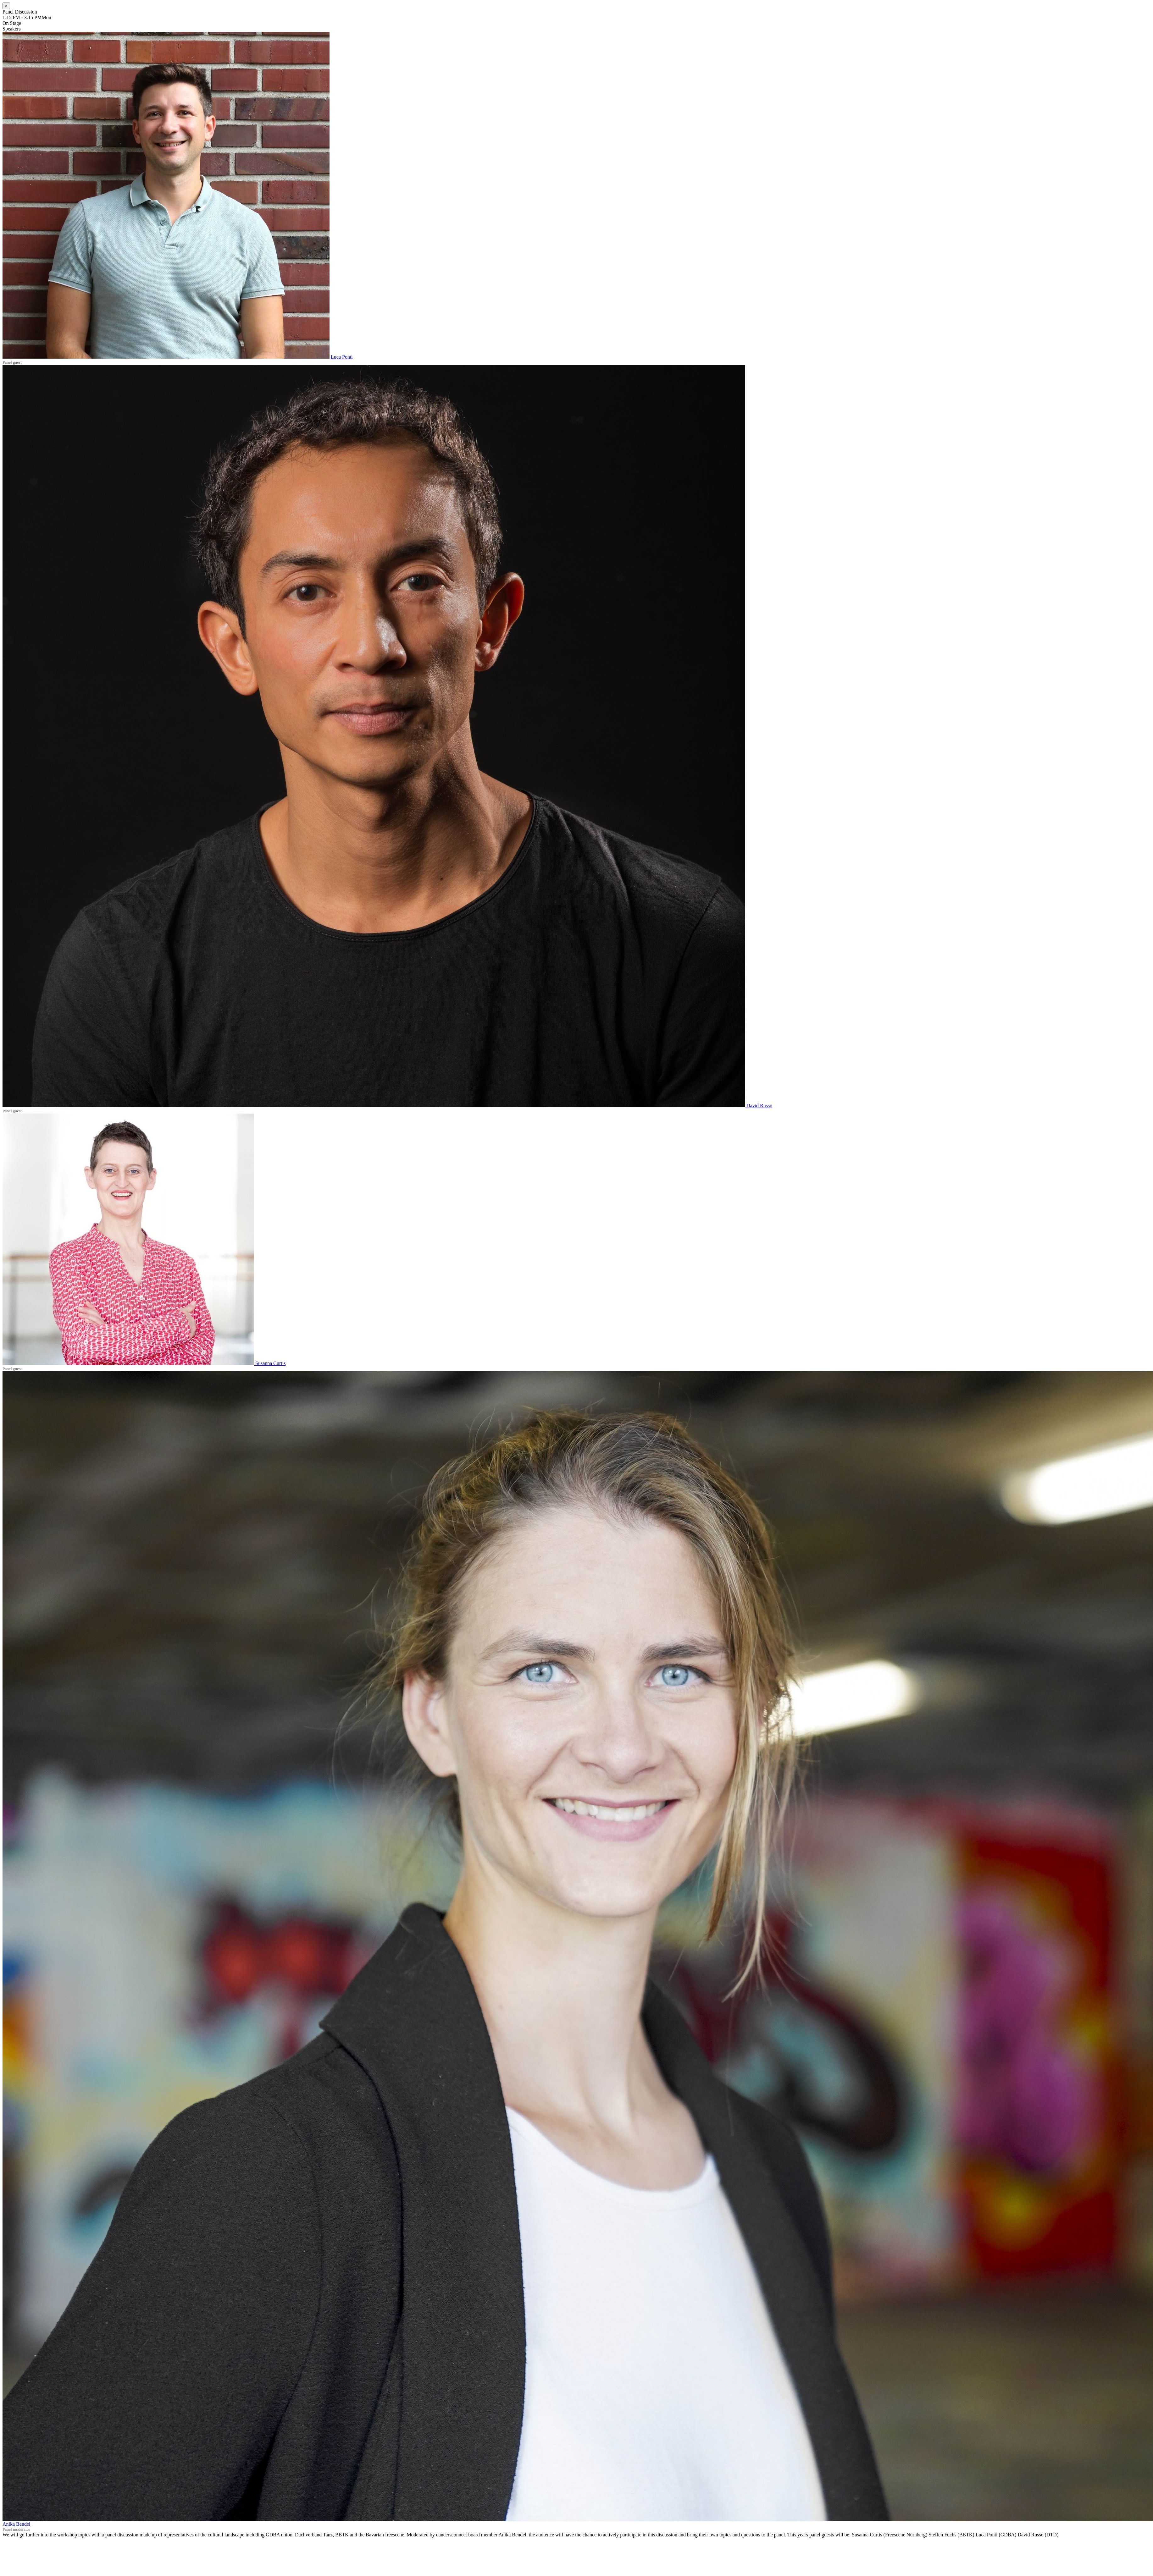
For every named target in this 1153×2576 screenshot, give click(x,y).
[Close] (6, 6)
